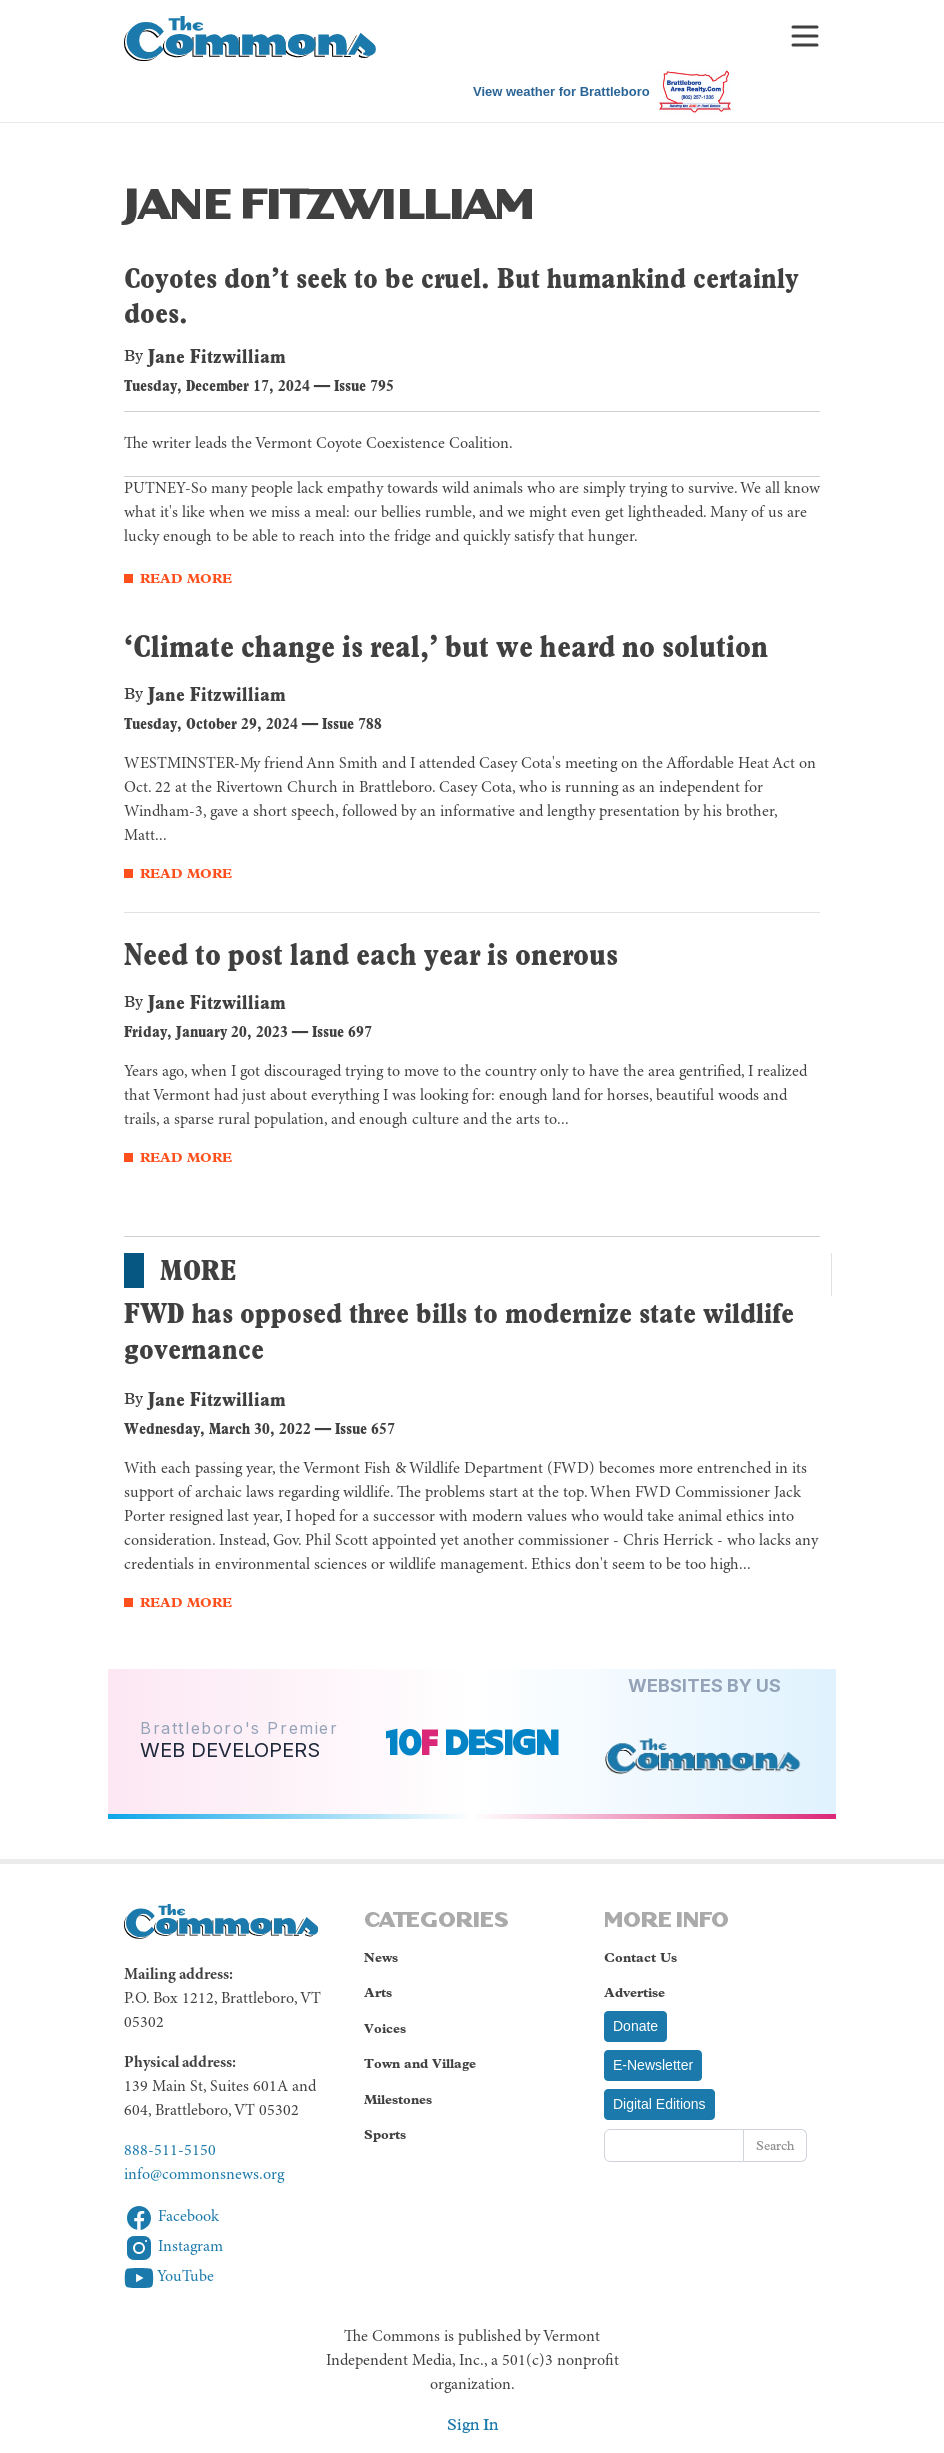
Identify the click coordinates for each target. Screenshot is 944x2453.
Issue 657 (365, 1428)
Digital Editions (659, 2104)
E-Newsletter (653, 2065)
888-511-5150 (170, 2151)
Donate (635, 2026)
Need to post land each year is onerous (371, 954)
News (381, 1957)
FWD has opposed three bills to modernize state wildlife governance (459, 1331)
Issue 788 (352, 723)
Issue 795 (364, 385)
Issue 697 (342, 1031)
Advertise (634, 1992)
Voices (385, 2028)
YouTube (169, 2277)
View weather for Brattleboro (561, 91)
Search (775, 2145)
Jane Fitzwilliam (217, 356)
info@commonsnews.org (204, 2175)
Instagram (173, 2247)
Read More (186, 578)
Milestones (398, 2099)
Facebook (171, 2217)
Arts (378, 1992)
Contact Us (640, 1957)
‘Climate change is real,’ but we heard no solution (446, 646)
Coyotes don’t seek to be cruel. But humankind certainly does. (461, 296)
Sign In (472, 2424)
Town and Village (420, 2063)
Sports (385, 2134)
